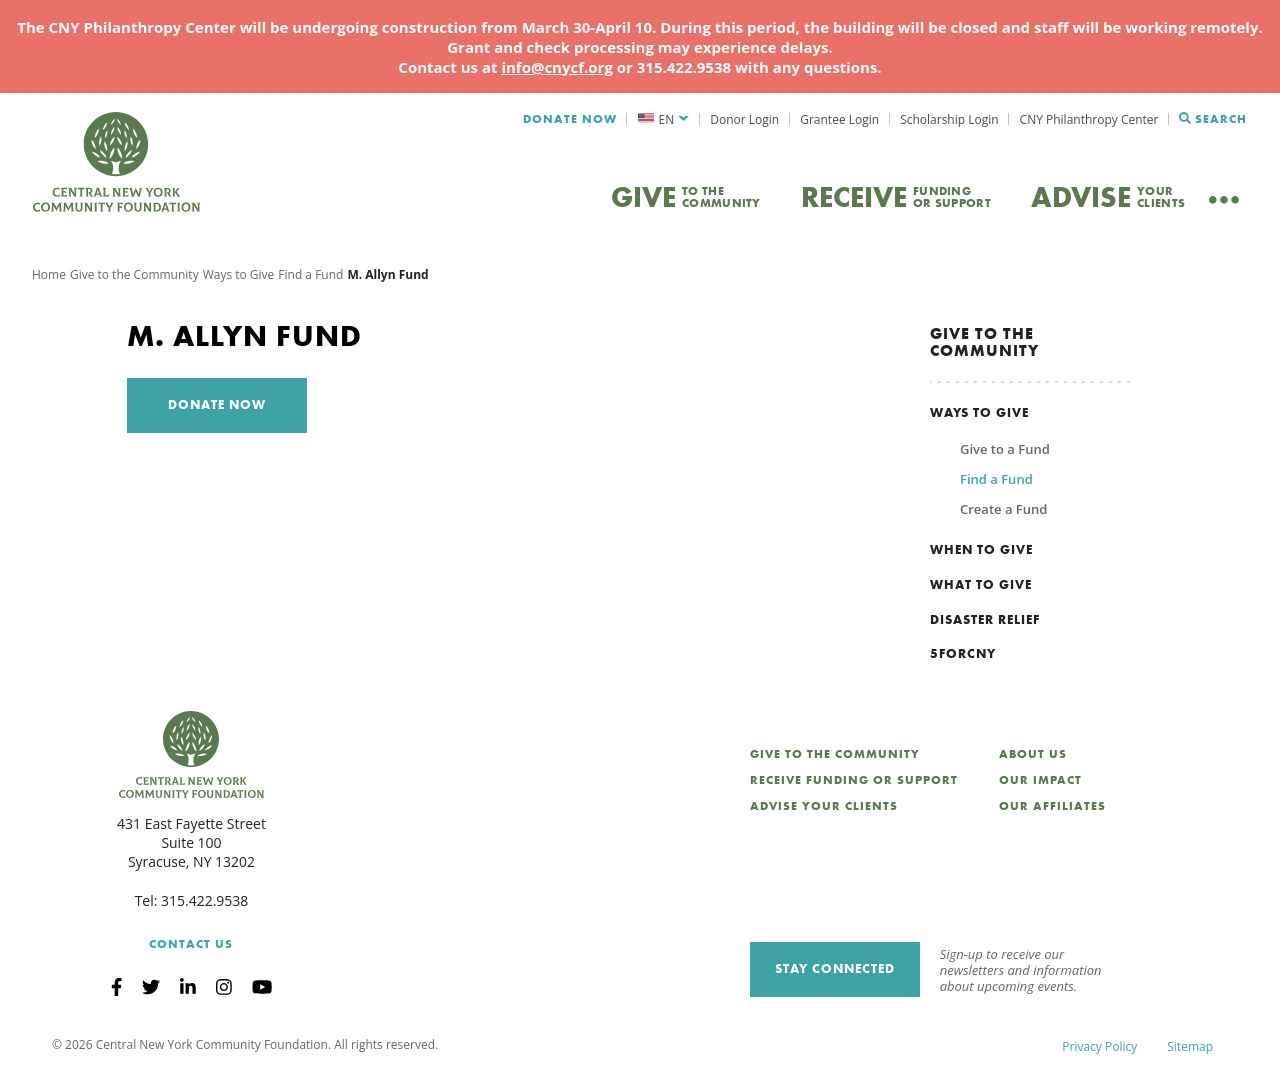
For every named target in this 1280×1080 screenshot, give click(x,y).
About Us (1033, 758)
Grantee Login (839, 119)
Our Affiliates (1052, 810)
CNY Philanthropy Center (1089, 119)
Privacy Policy (1099, 1049)
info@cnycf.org (556, 67)
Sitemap (1190, 1049)
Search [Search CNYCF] (1213, 119)
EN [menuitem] (667, 119)
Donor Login (744, 119)
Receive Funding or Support (854, 784)
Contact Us (191, 947)
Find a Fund (310, 277)
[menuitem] (663, 119)
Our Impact (1040, 784)
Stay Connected (835, 972)
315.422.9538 (204, 904)
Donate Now (570, 119)
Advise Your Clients (824, 810)
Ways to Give (239, 277)
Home (49, 277)
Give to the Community (134, 277)
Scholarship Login (949, 119)
